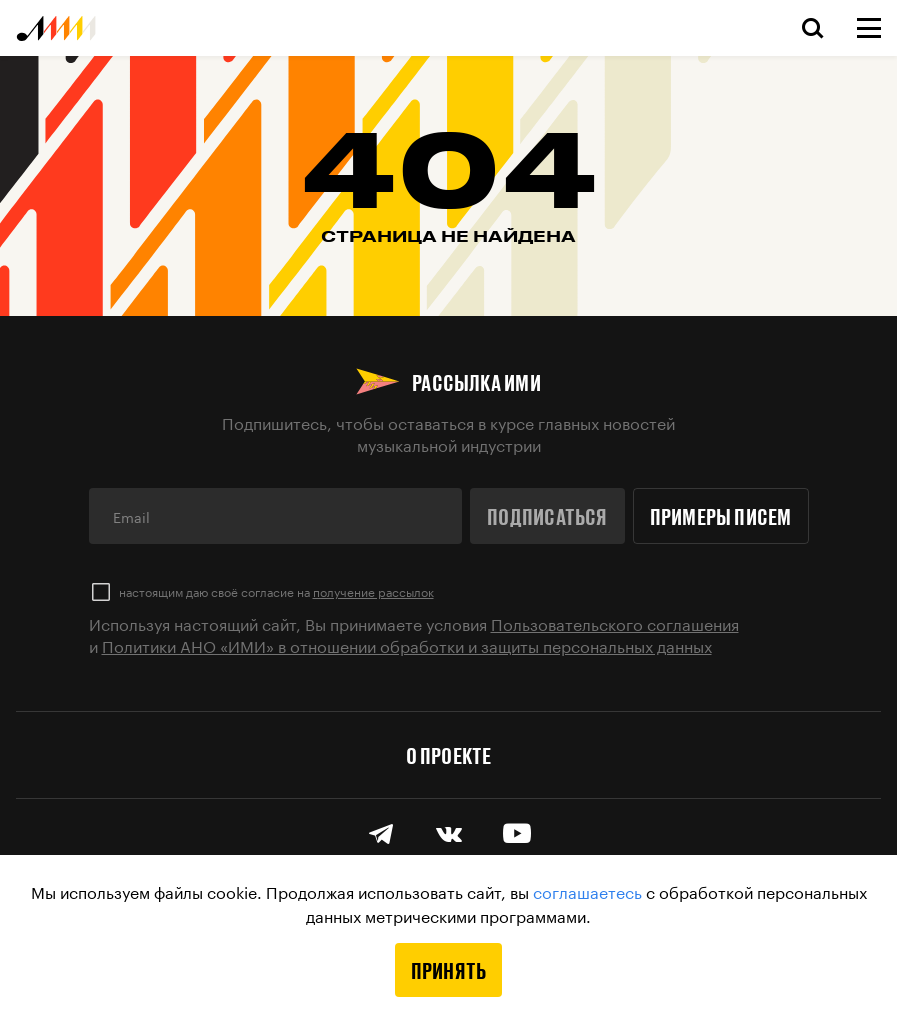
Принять (449, 970)
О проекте (449, 755)
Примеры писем (721, 516)
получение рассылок (373, 590)
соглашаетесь (587, 890)
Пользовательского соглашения (615, 622)
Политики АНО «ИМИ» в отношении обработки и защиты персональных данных (407, 644)
